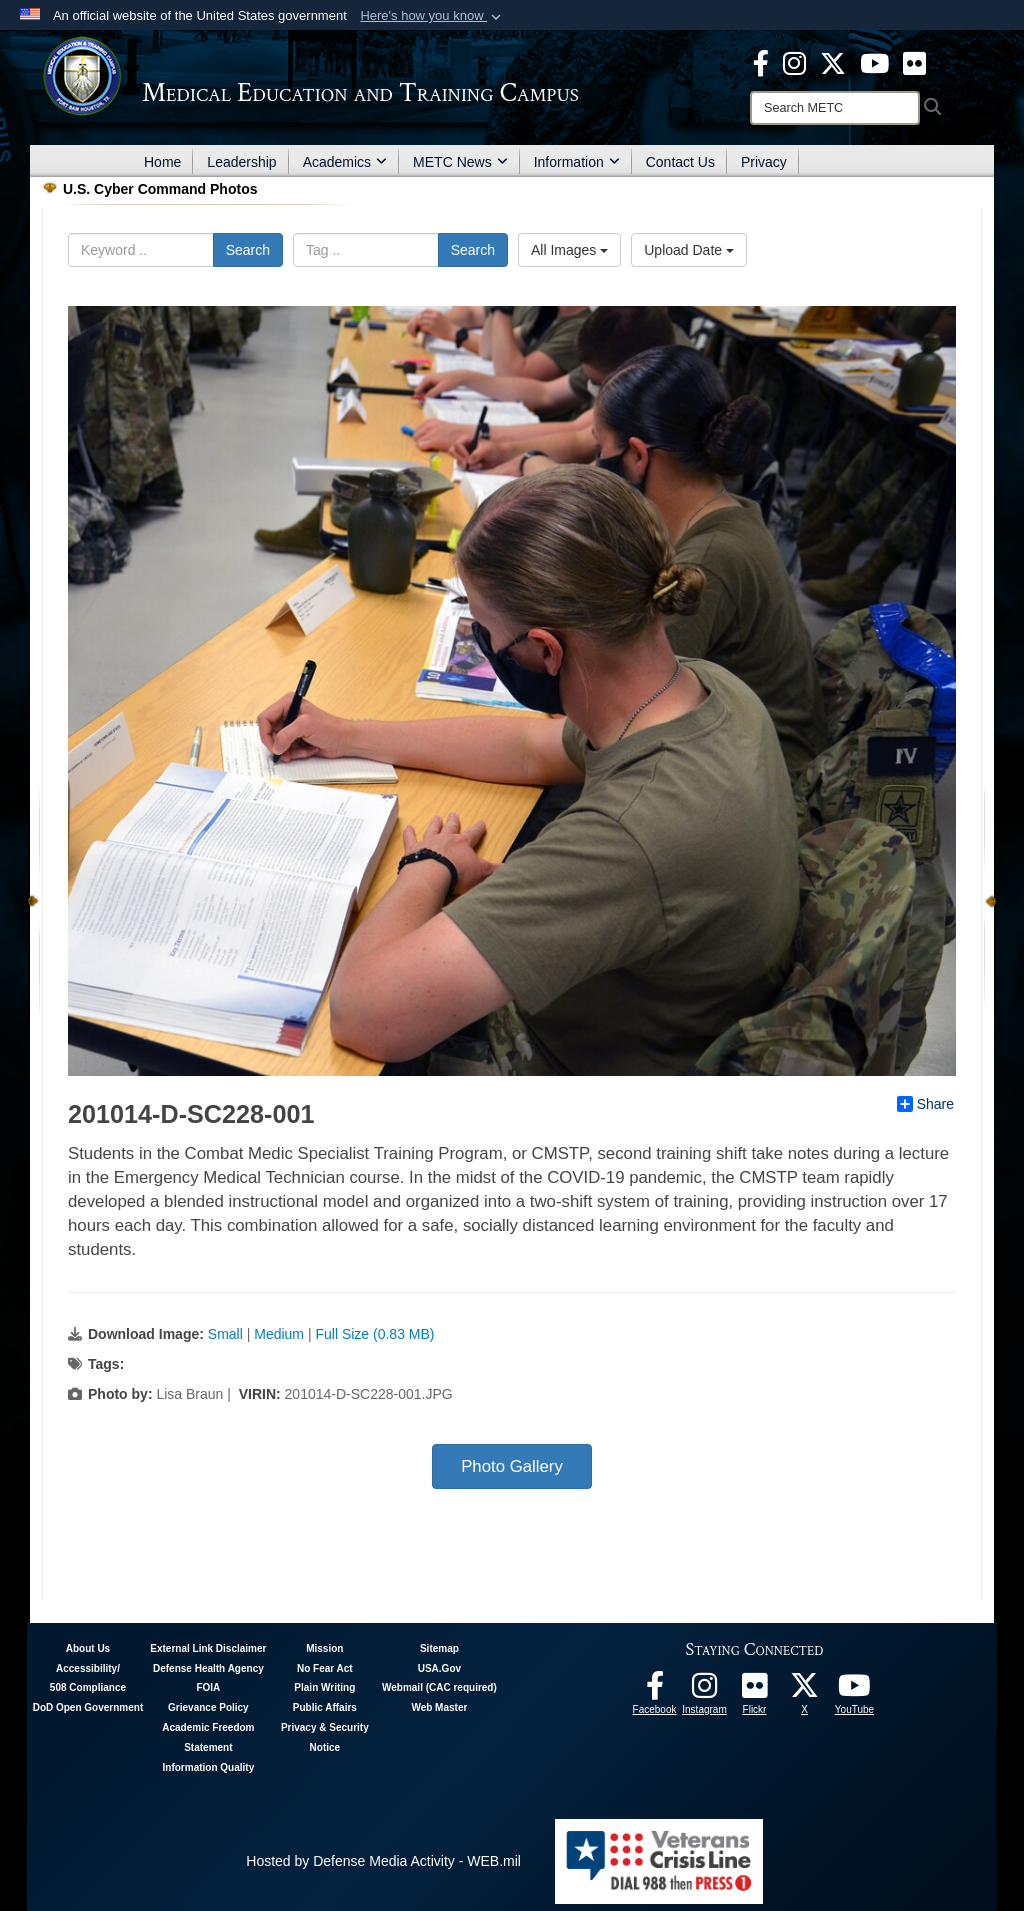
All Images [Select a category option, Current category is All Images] (569, 250)
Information (577, 162)
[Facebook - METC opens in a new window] (761, 62)
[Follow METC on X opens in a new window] (805, 1691)
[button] (432, 16)
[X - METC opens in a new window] (833, 62)
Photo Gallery (512, 1466)
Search (248, 250)
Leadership (241, 162)
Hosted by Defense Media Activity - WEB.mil (383, 1861)
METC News (460, 162)
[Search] (835, 108)
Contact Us (680, 162)
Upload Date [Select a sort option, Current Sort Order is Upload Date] (689, 250)
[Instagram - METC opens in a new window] (794, 62)
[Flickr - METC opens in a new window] (914, 62)
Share (925, 1104)
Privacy (764, 162)
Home (162, 162)
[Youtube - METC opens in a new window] (874, 62)
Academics (345, 162)
